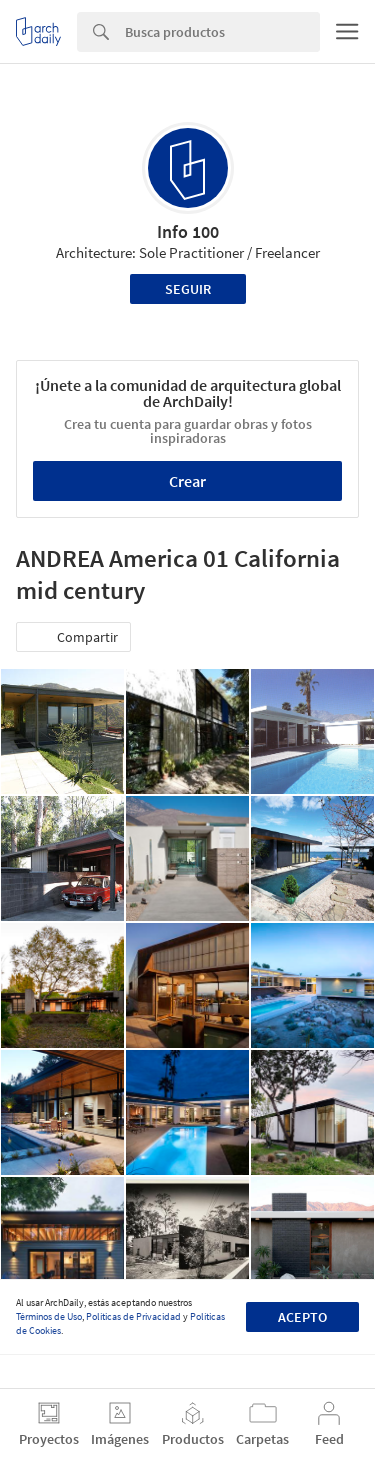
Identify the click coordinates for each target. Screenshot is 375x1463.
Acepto (302, 1317)
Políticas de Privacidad (133, 1316)
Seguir (188, 289)
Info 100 (188, 231)
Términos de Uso (49, 1316)
